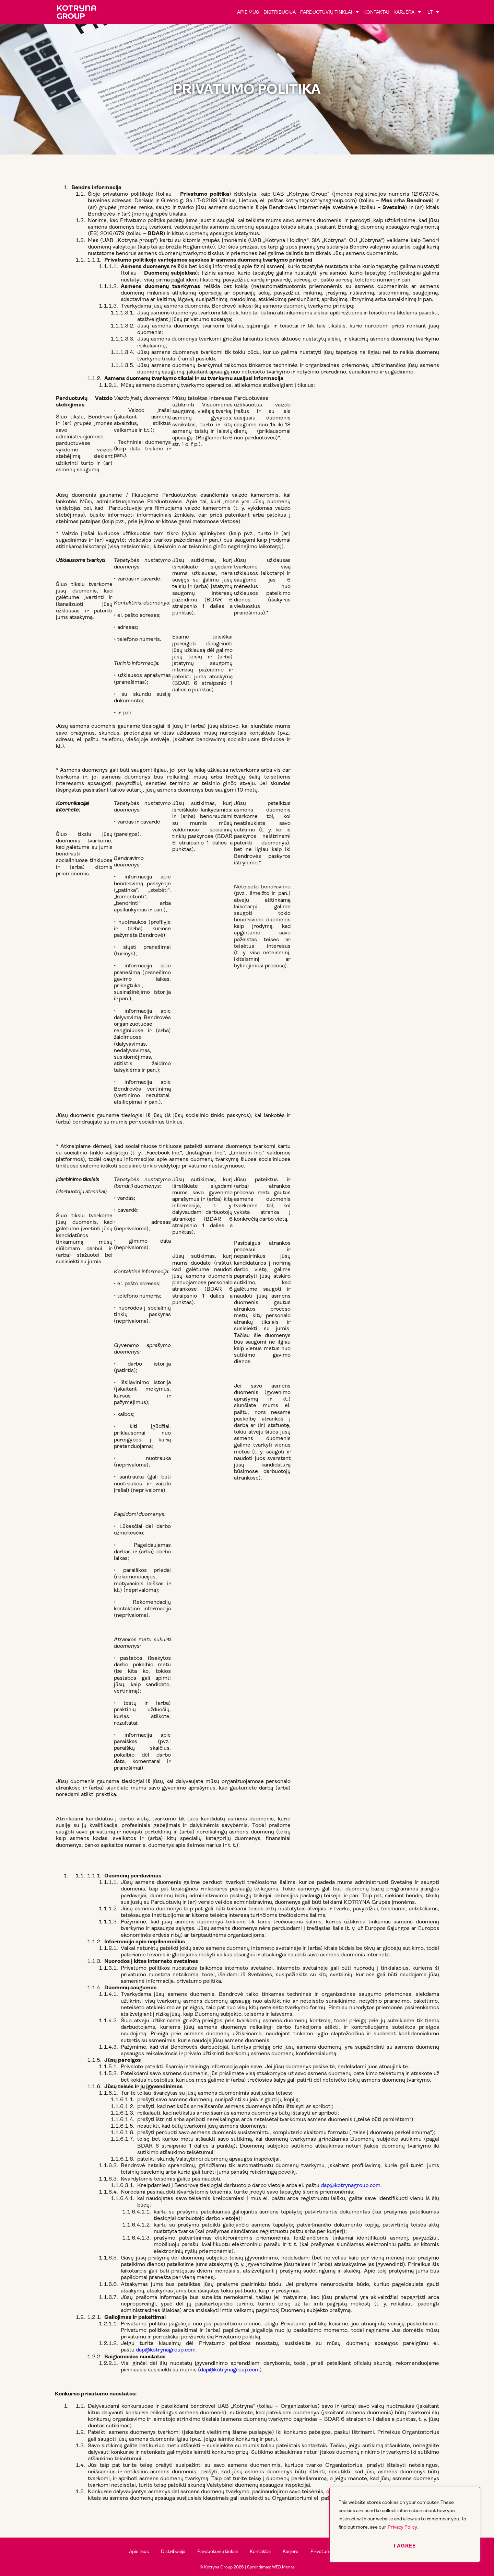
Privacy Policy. (403, 2527)
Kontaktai (376, 12)
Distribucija (279, 12)
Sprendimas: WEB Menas (271, 2567)
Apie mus (248, 12)
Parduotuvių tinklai (329, 12)
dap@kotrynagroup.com (350, 2185)
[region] (404, 2524)
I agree (405, 2546)
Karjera (407, 12)
